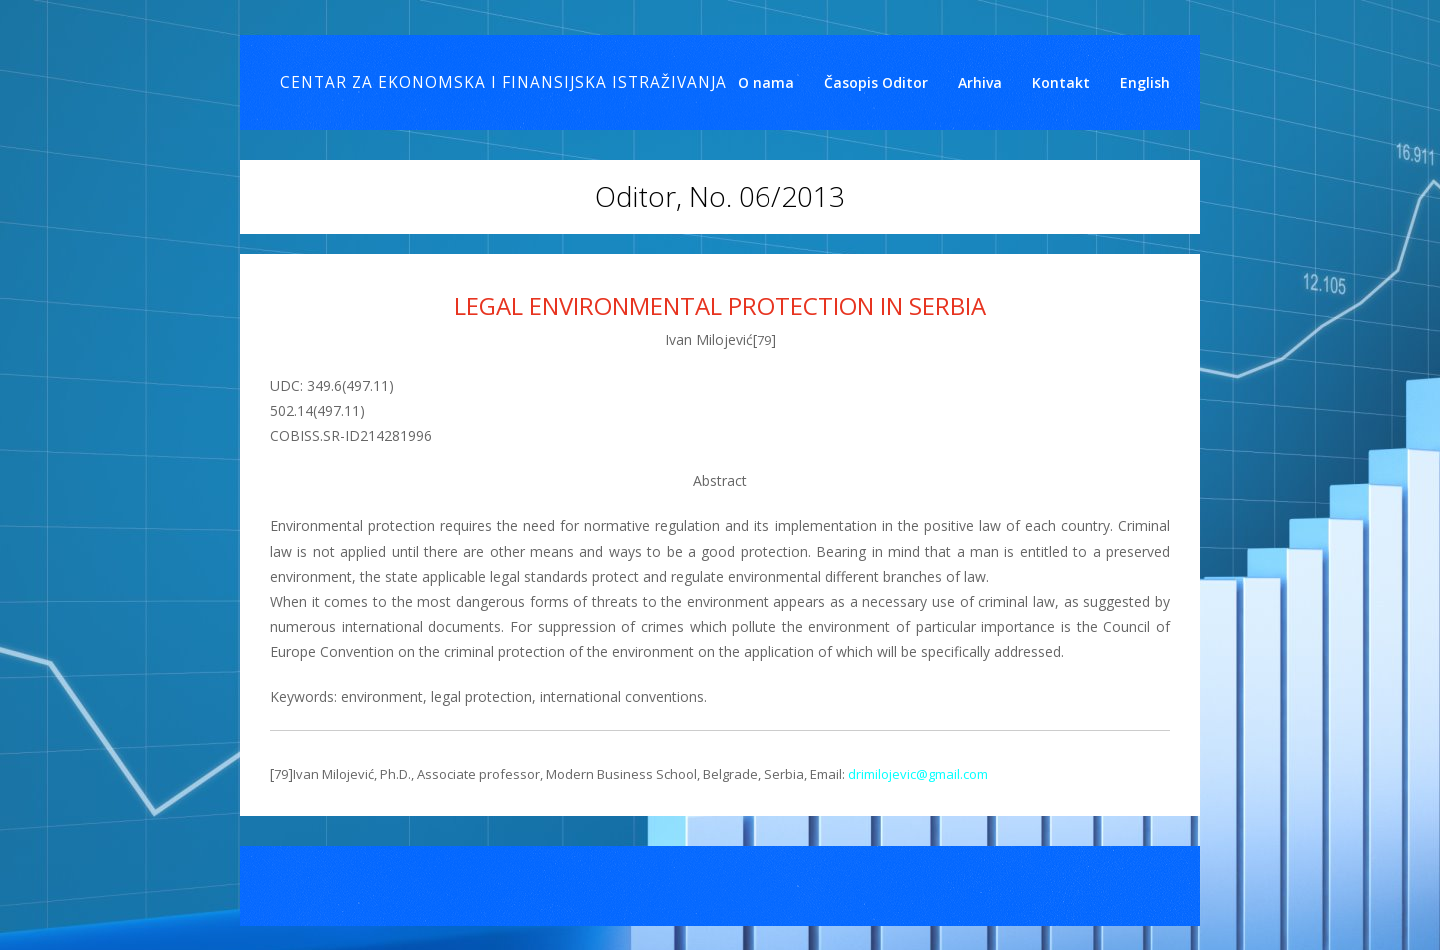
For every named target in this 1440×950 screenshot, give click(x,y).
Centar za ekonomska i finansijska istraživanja (503, 82)
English (1145, 82)
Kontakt (1061, 82)
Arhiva (980, 82)
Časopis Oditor (876, 82)
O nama (766, 82)
